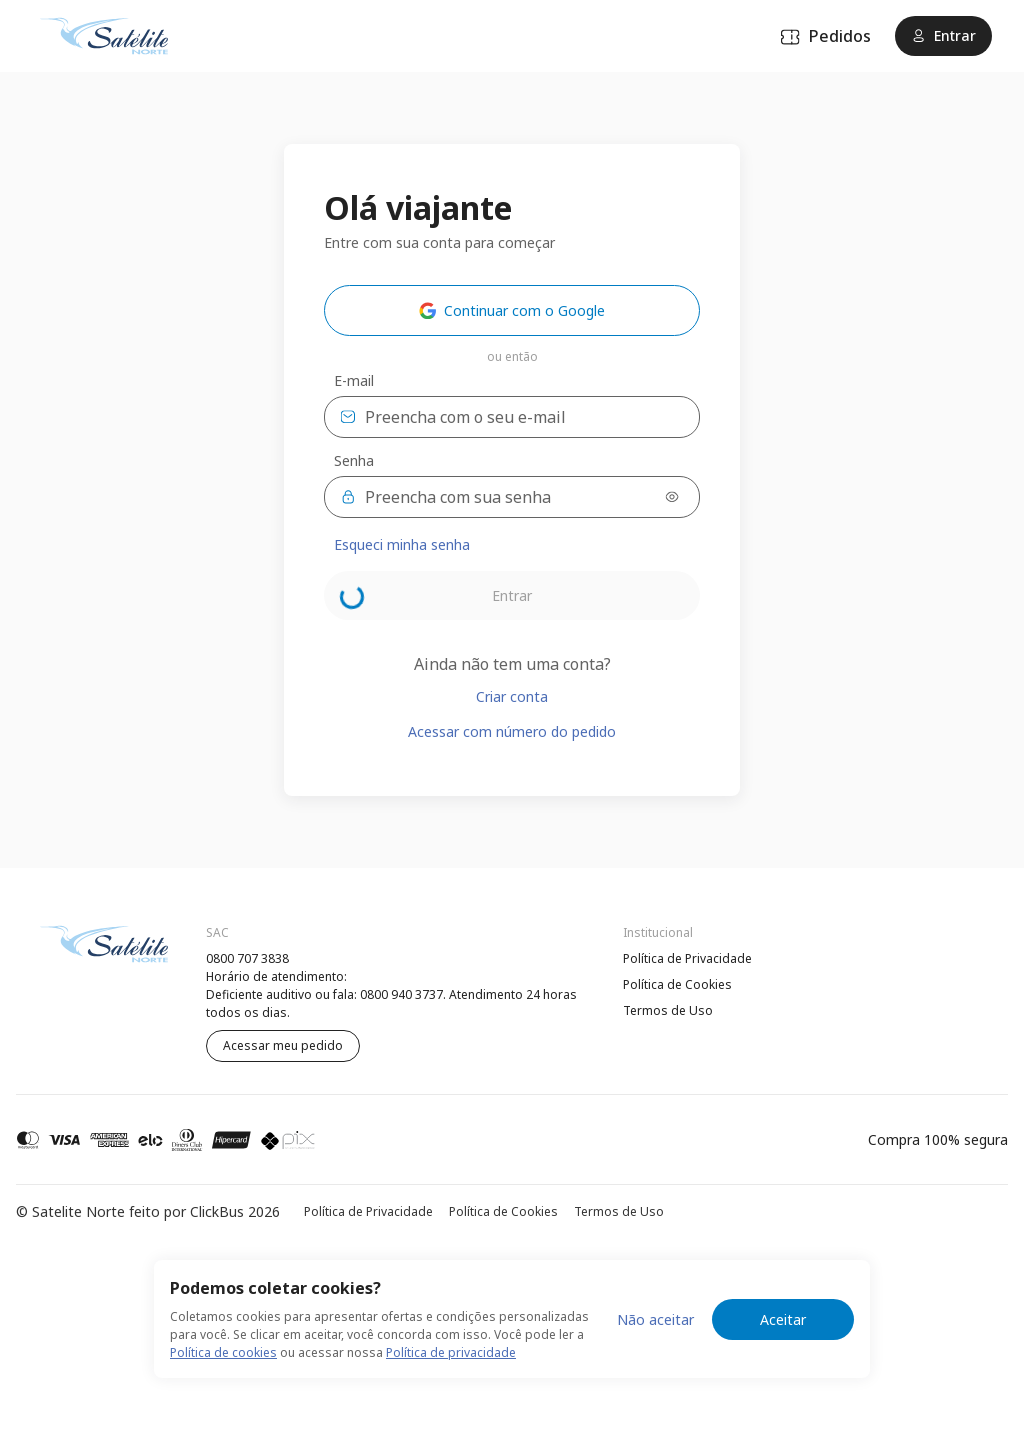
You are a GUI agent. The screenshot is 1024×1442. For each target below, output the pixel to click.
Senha (354, 461)
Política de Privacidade (687, 958)
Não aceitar (655, 1319)
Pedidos (825, 36)
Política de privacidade (451, 1352)
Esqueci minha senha (402, 544)
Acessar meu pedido (283, 1045)
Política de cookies (223, 1352)
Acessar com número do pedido (512, 731)
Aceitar (783, 1319)
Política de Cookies (677, 984)
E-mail (354, 381)
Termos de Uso (668, 1010)
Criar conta (512, 696)
